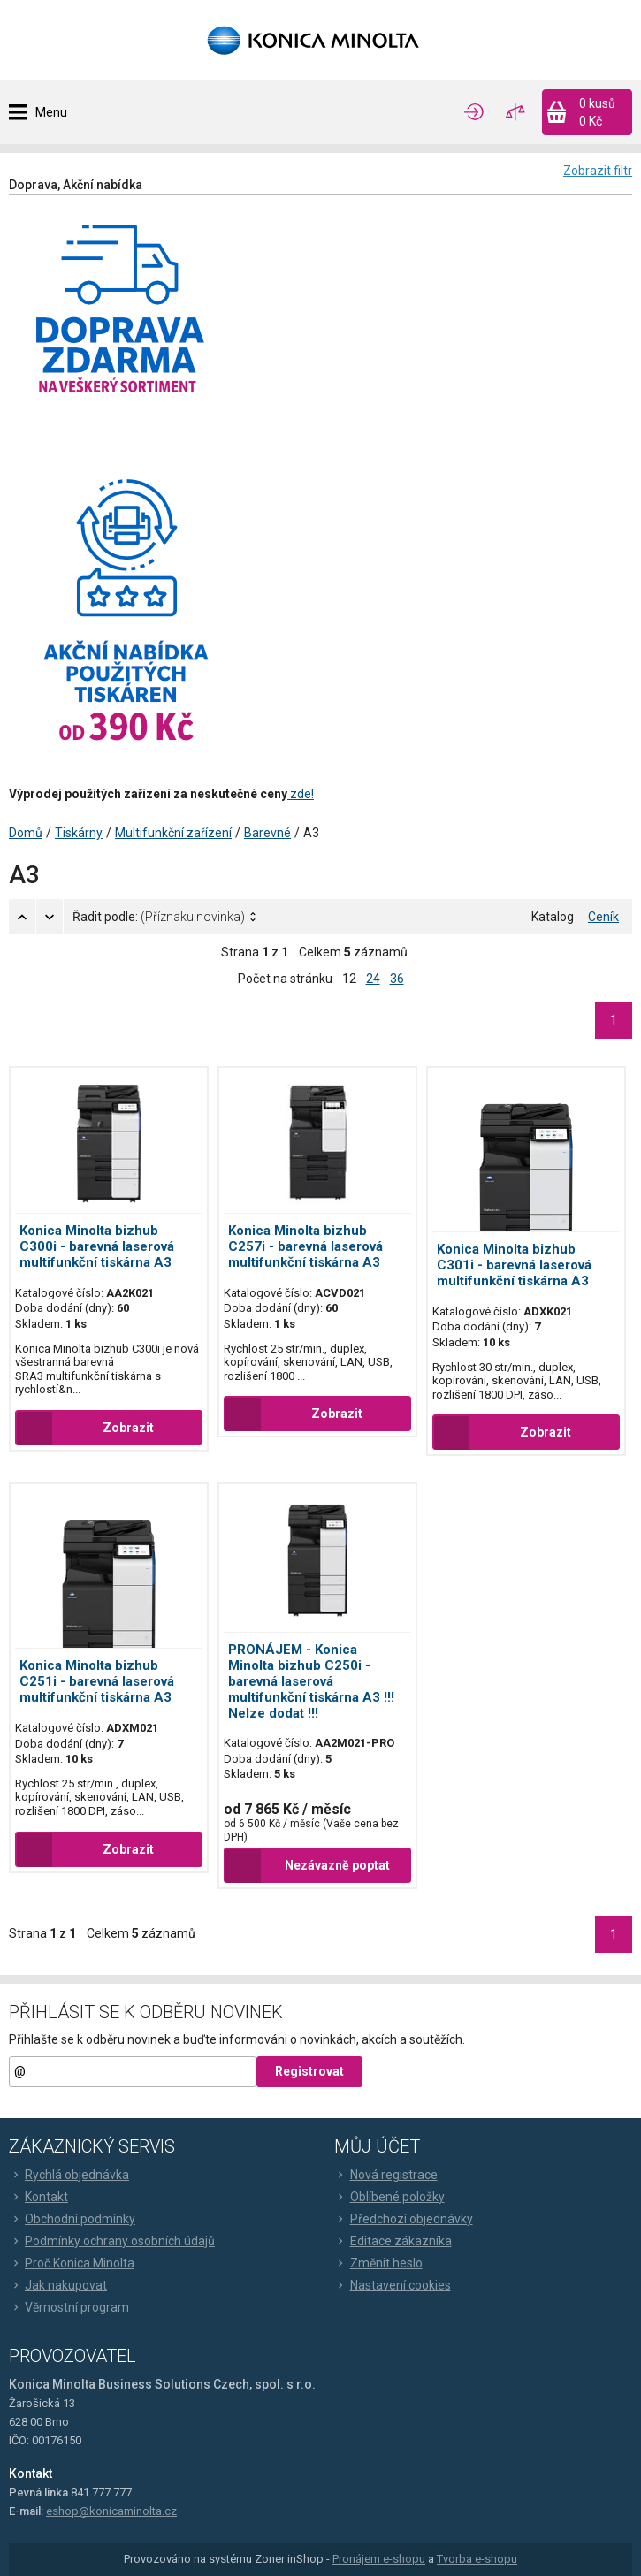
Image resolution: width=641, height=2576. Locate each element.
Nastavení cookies (392, 2285)
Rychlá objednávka (69, 2175)
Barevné (267, 833)
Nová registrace (386, 2175)
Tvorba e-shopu (477, 2558)
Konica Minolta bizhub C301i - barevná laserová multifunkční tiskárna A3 (514, 1265)
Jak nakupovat (58, 2285)
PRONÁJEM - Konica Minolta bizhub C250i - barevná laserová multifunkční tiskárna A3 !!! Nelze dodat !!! (311, 1681)
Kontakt (38, 2197)
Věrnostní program (69, 2307)
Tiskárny (79, 833)
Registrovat (309, 2071)
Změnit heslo (378, 2263)
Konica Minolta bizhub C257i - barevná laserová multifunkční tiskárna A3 (305, 1246)
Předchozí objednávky (403, 2219)
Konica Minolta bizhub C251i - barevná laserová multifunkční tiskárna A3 (96, 1681)
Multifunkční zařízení (173, 833)
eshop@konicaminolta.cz (111, 2511)
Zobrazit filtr (597, 171)
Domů (25, 833)
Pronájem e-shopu (378, 2558)
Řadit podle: (158, 917)
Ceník (603, 917)
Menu (51, 112)
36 (397, 979)
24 (373, 979)
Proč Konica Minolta (71, 2263)
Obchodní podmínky (72, 2219)
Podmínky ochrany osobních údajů (112, 2241)
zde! (300, 794)
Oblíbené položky (389, 2197)
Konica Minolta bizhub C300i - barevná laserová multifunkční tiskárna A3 (96, 1246)
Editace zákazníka (393, 2241)
